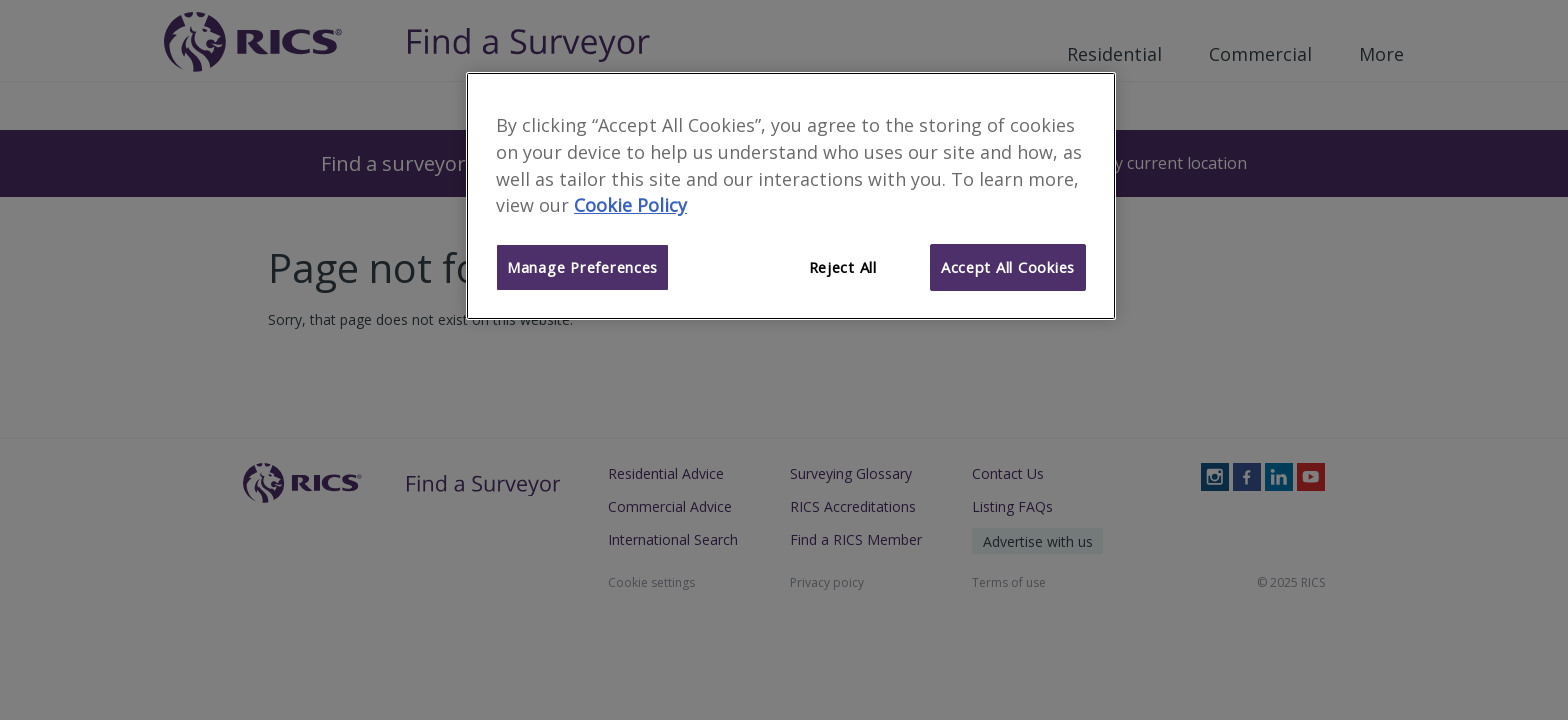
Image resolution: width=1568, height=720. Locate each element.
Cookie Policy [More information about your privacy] (630, 205)
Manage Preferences (582, 267)
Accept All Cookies (1008, 267)
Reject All (843, 267)
